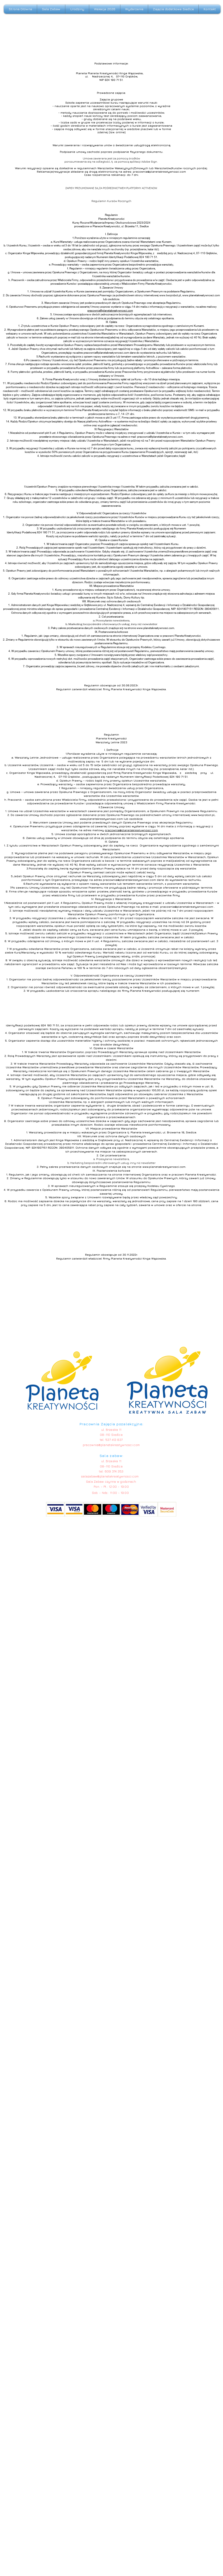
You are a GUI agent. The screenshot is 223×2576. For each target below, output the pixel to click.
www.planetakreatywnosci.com (201, 295)
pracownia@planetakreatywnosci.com (159, 171)
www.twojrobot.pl (170, 295)
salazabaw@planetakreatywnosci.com (110, 1476)
